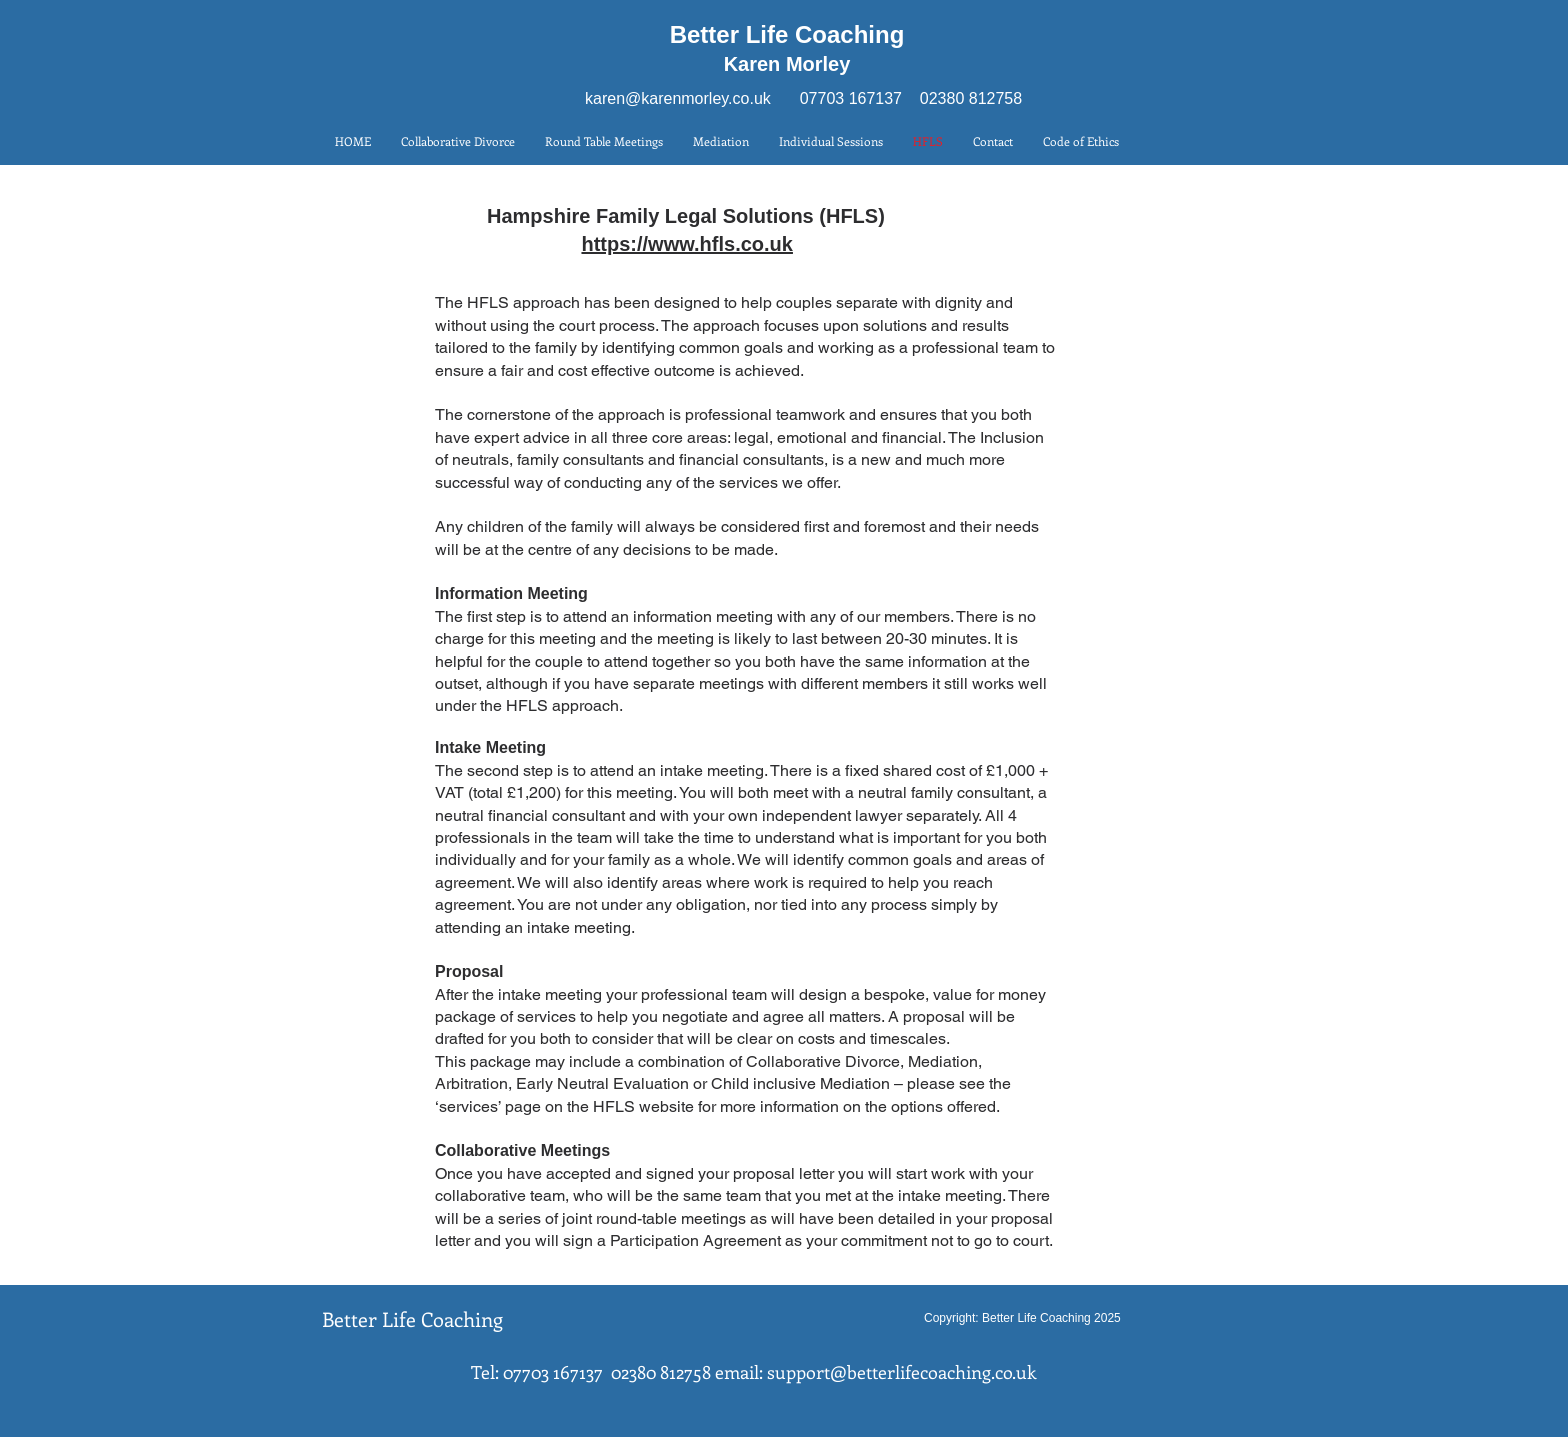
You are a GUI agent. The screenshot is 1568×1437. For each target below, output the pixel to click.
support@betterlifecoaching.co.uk (901, 1372)
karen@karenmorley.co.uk (678, 98)
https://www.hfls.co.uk (686, 244)
